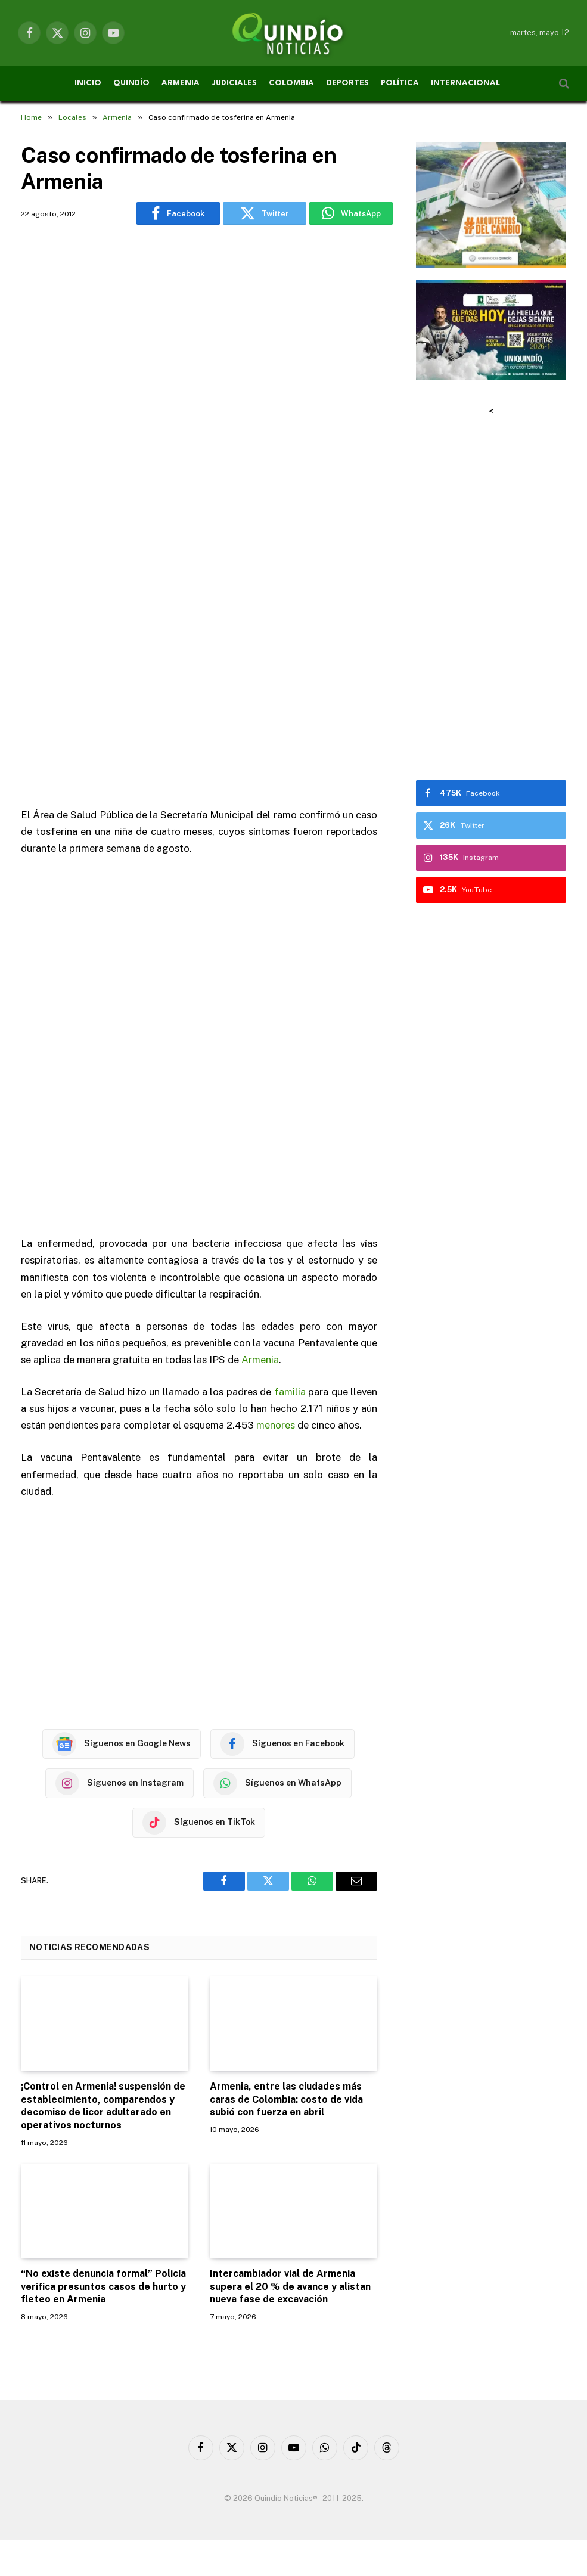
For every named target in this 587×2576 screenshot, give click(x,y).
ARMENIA (180, 83)
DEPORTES (348, 83)
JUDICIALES (234, 83)
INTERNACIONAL (465, 83)
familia (290, 1392)
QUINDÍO (131, 83)
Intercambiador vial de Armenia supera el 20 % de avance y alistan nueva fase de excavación (290, 2286)
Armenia (260, 1359)
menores (275, 1425)
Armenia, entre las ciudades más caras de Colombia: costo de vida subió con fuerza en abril (286, 2099)
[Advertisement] (199, 390)
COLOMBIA (291, 83)
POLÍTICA (400, 83)
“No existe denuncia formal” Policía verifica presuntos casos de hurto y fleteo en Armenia (103, 2286)
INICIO (87, 83)
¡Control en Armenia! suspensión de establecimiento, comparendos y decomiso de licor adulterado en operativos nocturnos (103, 2106)
